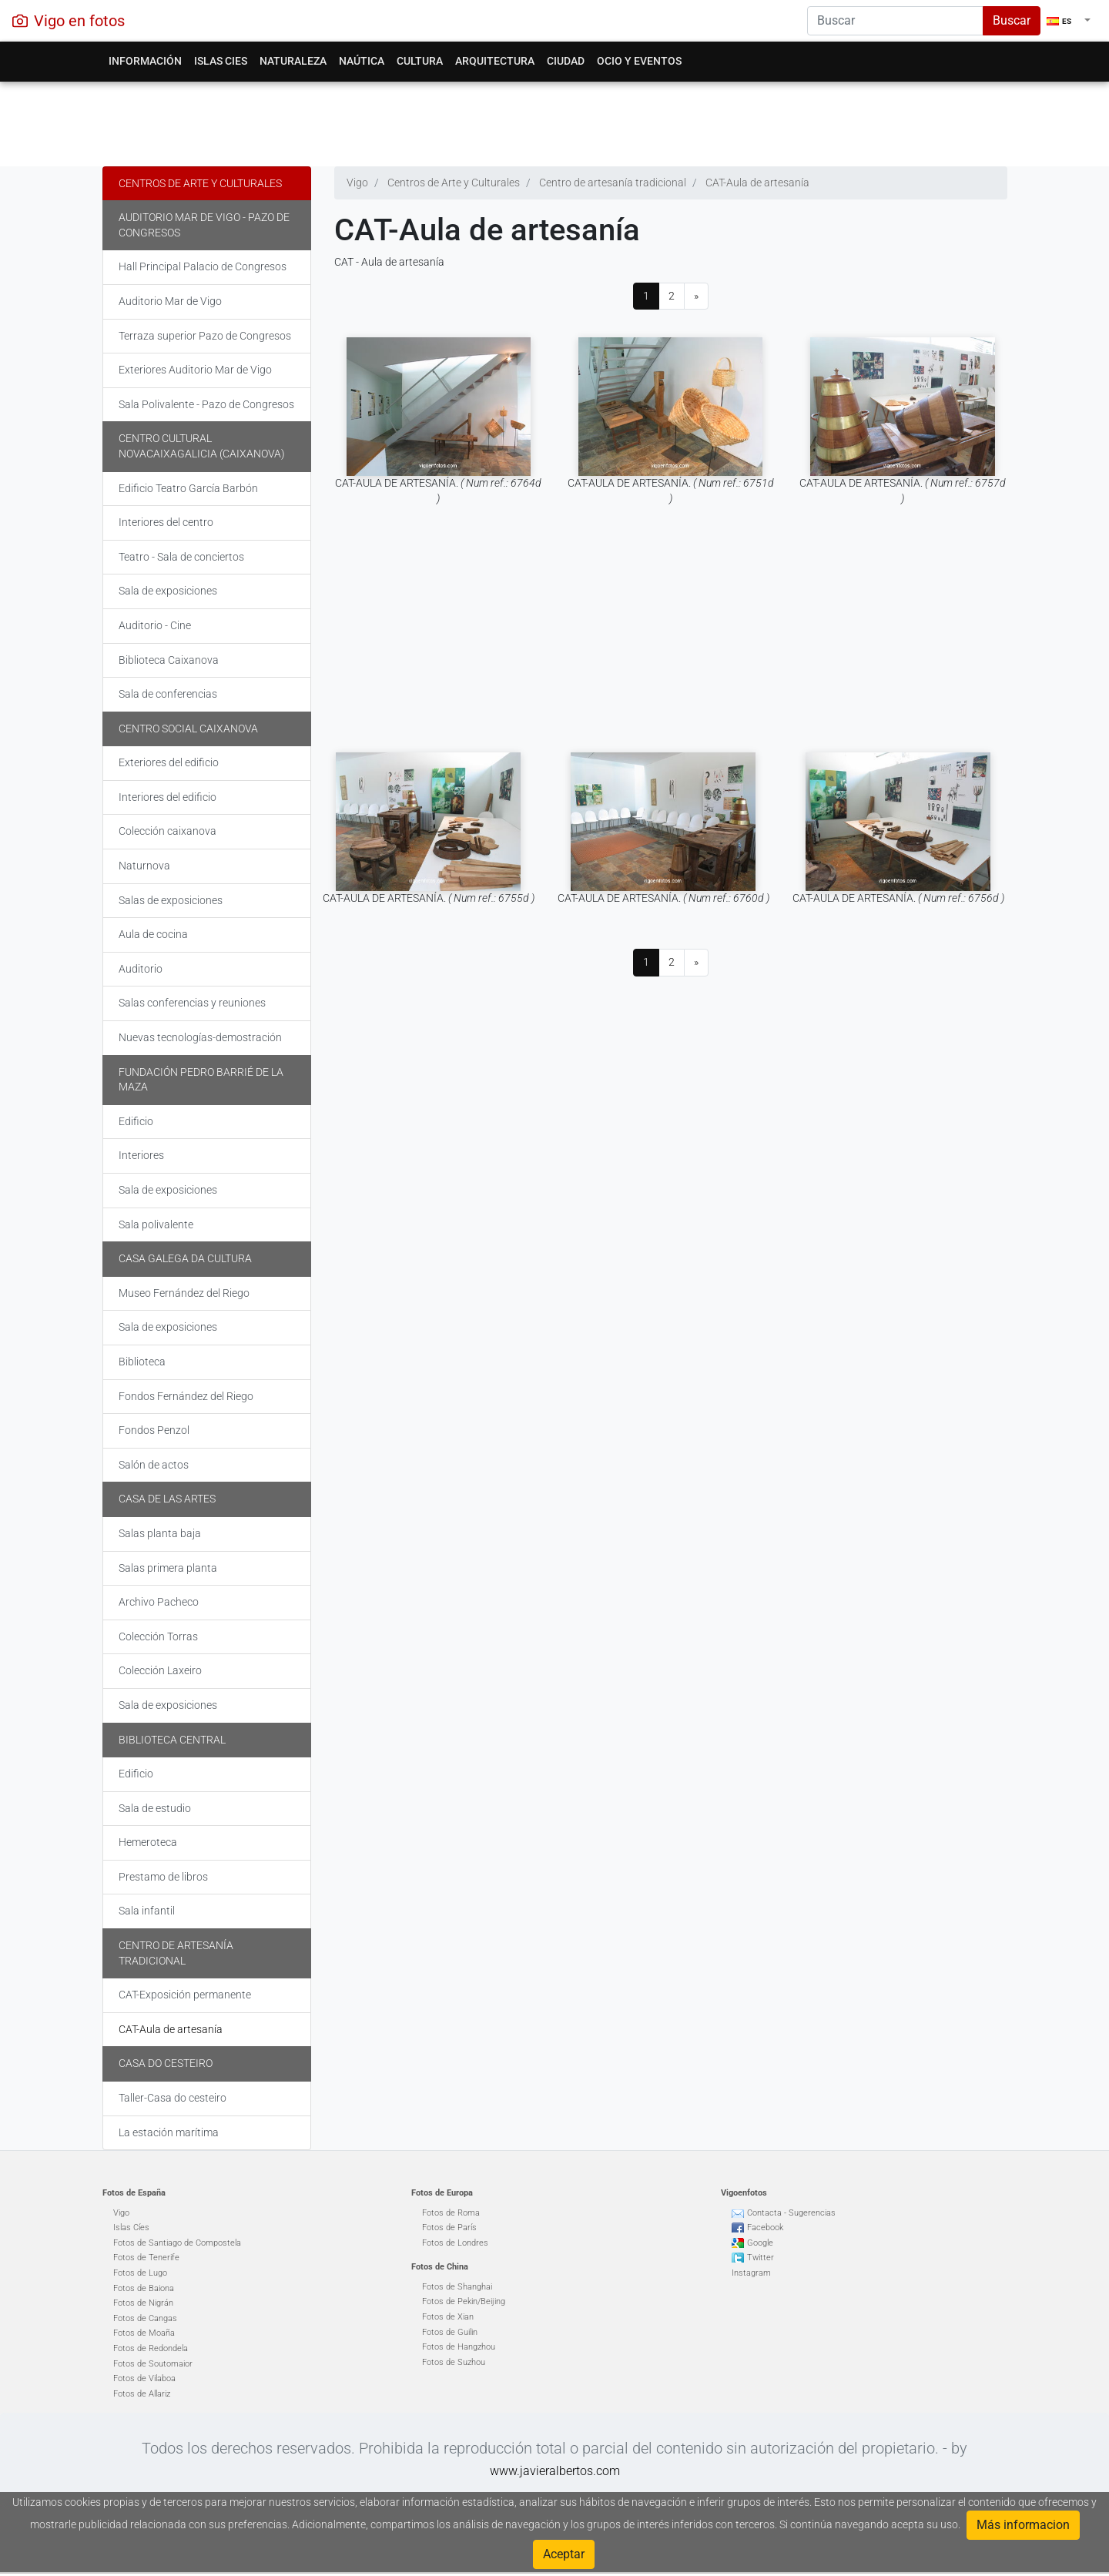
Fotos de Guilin (449, 2332)
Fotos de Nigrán (143, 2303)
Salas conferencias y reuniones (192, 1003)
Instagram (751, 2273)
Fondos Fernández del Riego (186, 1396)
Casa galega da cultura (185, 1258)
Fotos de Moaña (144, 2333)
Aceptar (564, 2554)
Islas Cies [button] (220, 61)
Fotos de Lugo (140, 2273)
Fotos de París (449, 2228)
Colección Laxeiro (160, 1670)
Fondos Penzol (154, 1430)
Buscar (1011, 20)
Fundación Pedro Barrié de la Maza (201, 1080)
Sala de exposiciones (168, 591)
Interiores (141, 1155)
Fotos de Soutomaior (153, 2364)
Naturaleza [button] (293, 61)
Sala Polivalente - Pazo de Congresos (206, 404)
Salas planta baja (160, 1533)
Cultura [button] (420, 61)
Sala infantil (147, 1910)
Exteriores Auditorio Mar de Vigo (195, 369)
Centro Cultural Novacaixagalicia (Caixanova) (202, 446)
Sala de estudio (155, 1808)
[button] (1068, 21)
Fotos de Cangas (145, 2318)
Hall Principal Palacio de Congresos (202, 266)
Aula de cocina (153, 934)
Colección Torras (158, 1636)
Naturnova (144, 865)
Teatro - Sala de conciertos (181, 557)
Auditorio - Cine (155, 625)
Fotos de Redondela (150, 2348)
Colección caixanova (167, 831)
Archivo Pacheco (159, 1602)
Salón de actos (154, 1465)
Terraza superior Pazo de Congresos (205, 336)
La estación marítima (169, 2132)
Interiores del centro (166, 522)
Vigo (121, 2213)
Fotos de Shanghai (457, 2287)
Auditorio (140, 969)
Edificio (136, 1121)
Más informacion (1023, 2524)
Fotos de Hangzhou (458, 2347)
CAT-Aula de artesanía (171, 2029)
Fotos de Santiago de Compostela (177, 2243)
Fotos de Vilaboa (144, 2378)
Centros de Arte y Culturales (200, 183)
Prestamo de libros (163, 1877)
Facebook (765, 2228)
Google (760, 2243)
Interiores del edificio (167, 797)
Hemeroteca (148, 1842)
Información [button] (145, 61)
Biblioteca (142, 1361)
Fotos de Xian (448, 2317)
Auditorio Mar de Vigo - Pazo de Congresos (204, 225)
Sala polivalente (156, 1224)
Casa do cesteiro (166, 2063)
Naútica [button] (361, 61)
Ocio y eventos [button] (639, 61)
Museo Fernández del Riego (184, 1293)
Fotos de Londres (455, 2243)
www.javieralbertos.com (555, 2471)
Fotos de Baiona (143, 2288)
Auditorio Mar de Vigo (170, 301)
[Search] (895, 20)
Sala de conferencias (168, 694)
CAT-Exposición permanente (185, 1994)
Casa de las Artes (167, 1498)
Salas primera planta (168, 1568)
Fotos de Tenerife (146, 2258)
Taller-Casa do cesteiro (172, 2098)
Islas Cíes (131, 2228)
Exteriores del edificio (169, 762)
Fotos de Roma (451, 2213)
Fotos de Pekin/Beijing (463, 2301)
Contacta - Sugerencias (791, 2213)
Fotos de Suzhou (453, 2362)
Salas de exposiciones (171, 900)
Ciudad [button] (566, 61)
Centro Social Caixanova (188, 728)
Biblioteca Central (172, 1740)
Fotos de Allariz (141, 2394)
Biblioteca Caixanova (169, 660)
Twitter (760, 2258)
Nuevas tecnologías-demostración (200, 1037)
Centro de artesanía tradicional (176, 1953)
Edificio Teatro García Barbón (188, 488)
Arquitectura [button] (494, 61)
